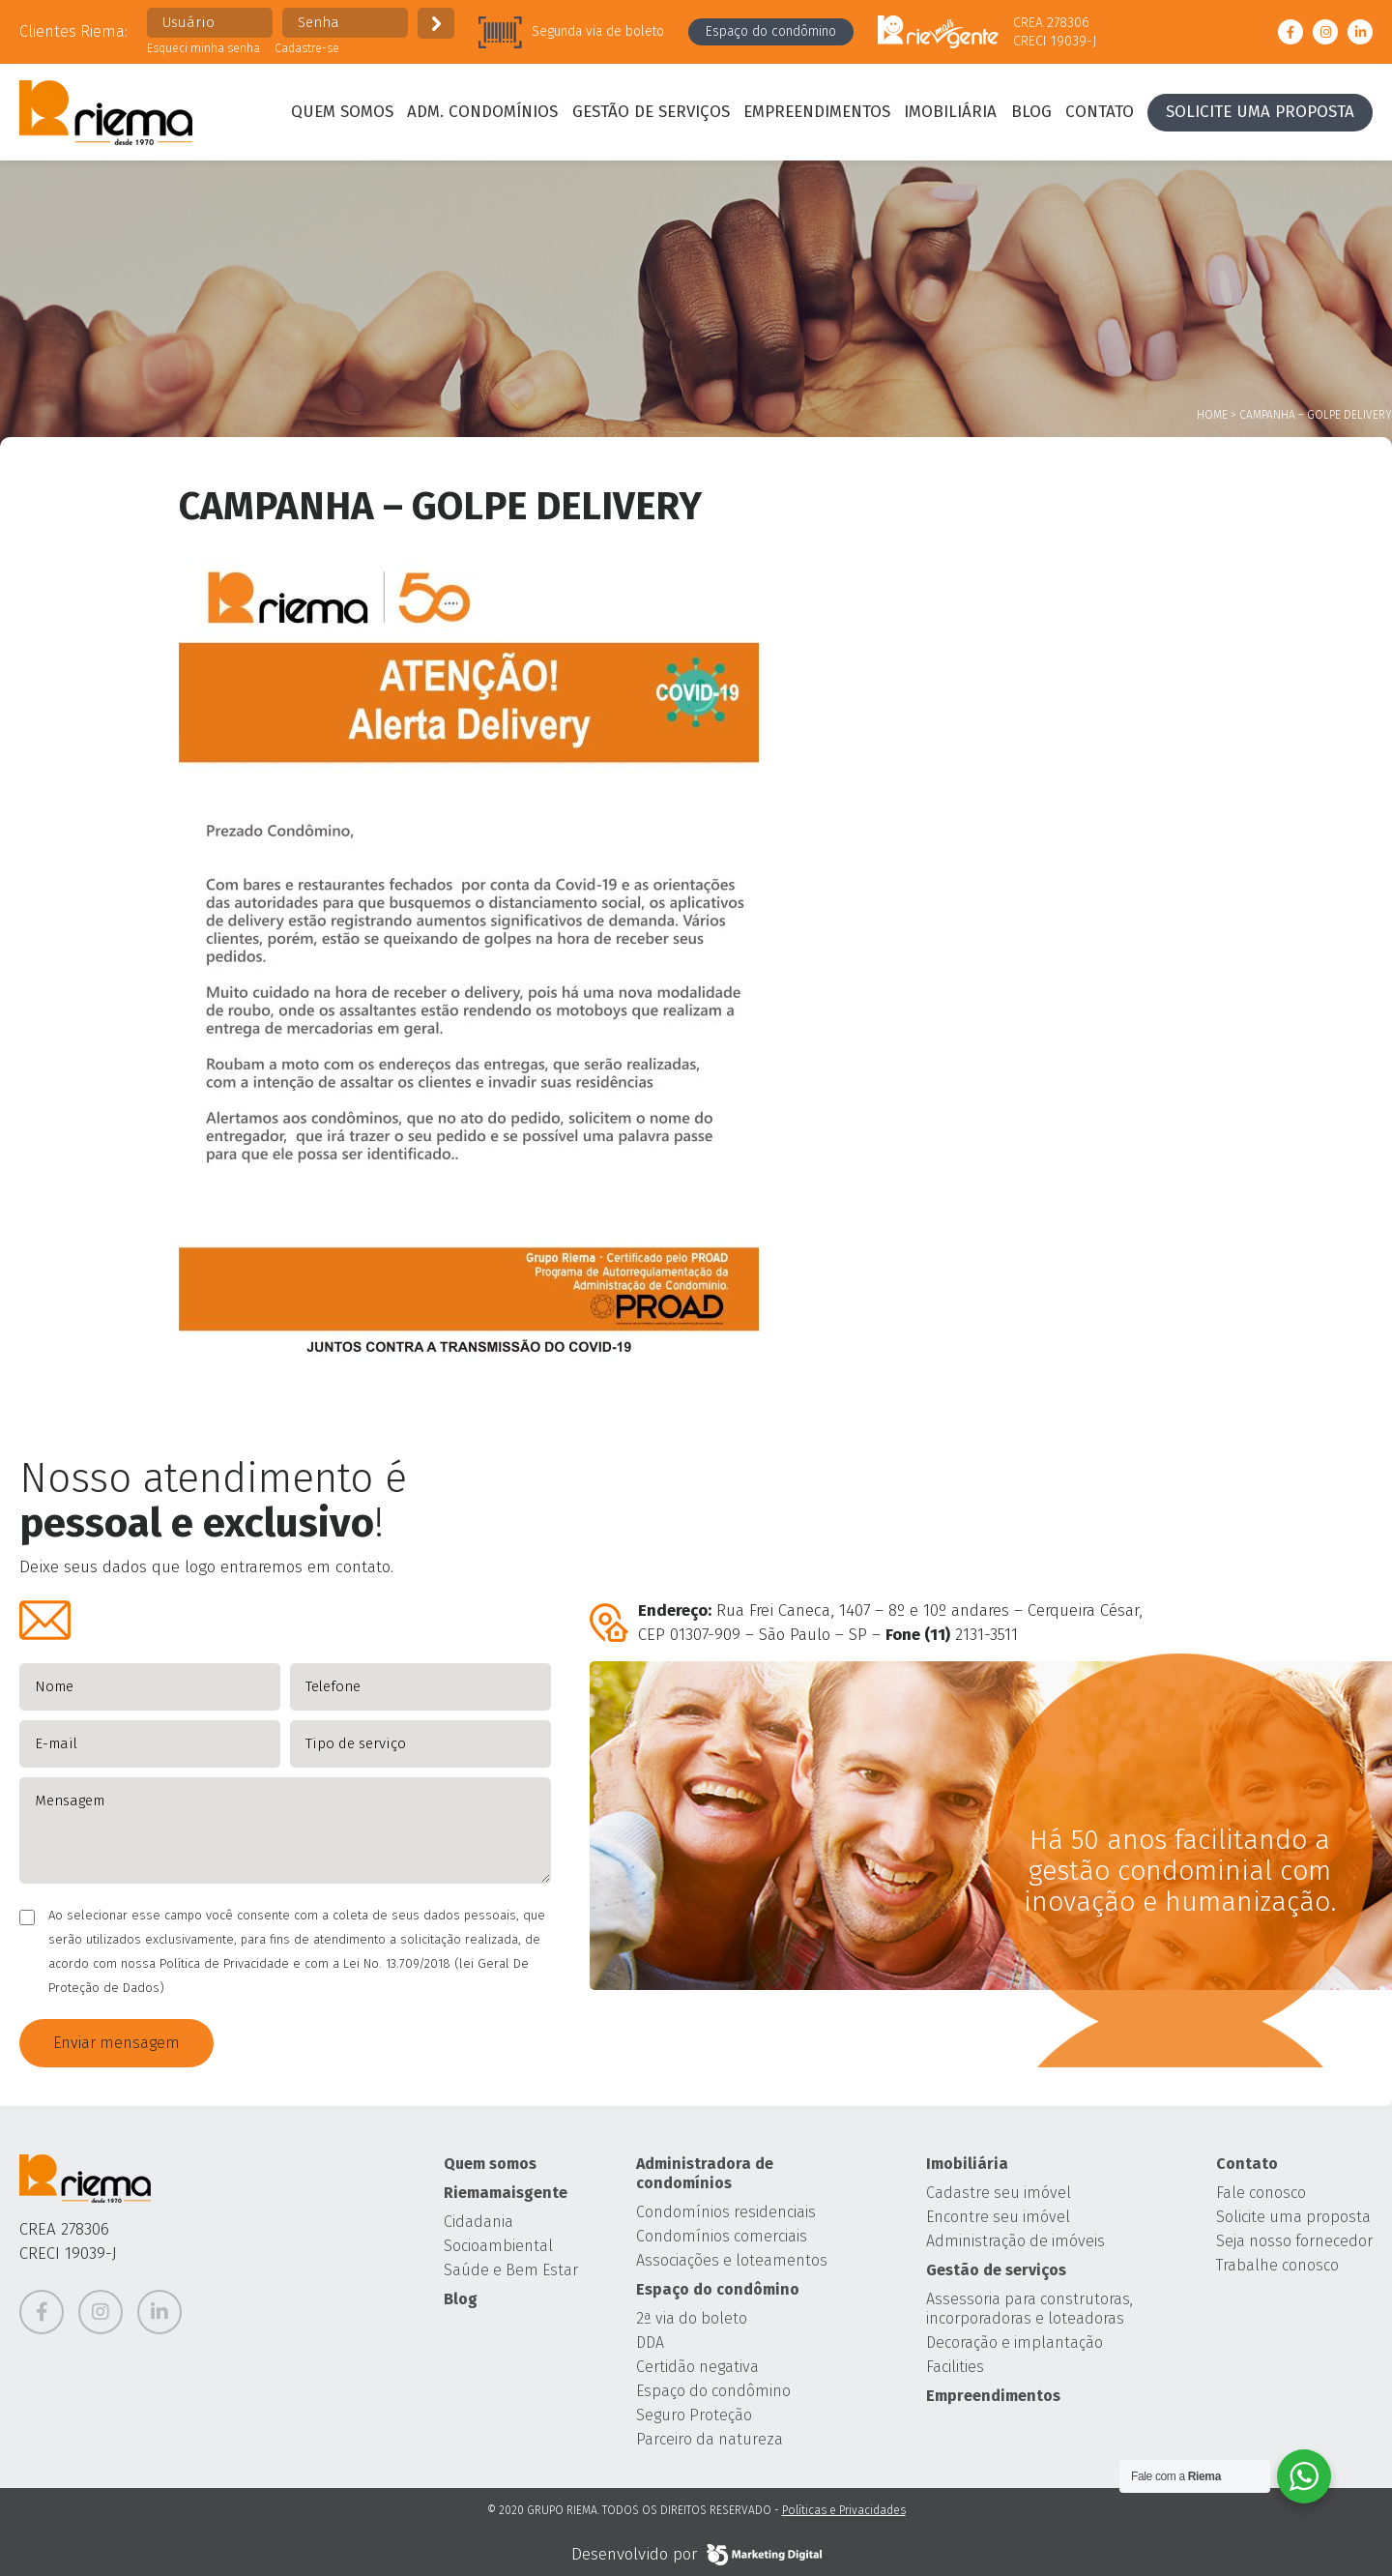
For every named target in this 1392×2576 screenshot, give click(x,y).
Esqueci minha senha (203, 48)
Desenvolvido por (696, 2554)
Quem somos (342, 112)
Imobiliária (950, 112)
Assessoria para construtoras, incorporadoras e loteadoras (1029, 2308)
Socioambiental (498, 2246)
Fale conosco (1261, 2192)
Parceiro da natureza (709, 2439)
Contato (1099, 112)
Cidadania (478, 2221)
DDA (650, 2342)
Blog (1031, 112)
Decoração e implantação (1014, 2342)
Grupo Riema (105, 112)
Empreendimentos (816, 112)
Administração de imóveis (1015, 2241)
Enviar (436, 23)
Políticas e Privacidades (844, 2510)
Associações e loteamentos (731, 2260)
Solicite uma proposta (1260, 112)
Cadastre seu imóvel (998, 2192)
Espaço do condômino (771, 31)
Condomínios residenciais (726, 2212)
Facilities (955, 2366)
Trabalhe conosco (1277, 2265)
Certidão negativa (697, 2366)
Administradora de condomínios (704, 2173)
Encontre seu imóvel (998, 2217)
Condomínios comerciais (721, 2236)
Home (1212, 415)
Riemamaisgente (505, 2192)
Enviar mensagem (116, 2043)
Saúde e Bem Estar (511, 2270)
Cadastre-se (307, 48)
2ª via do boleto (691, 2318)
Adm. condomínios (482, 112)
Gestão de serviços (651, 112)
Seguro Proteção (694, 2415)
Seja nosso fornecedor (1294, 2241)
